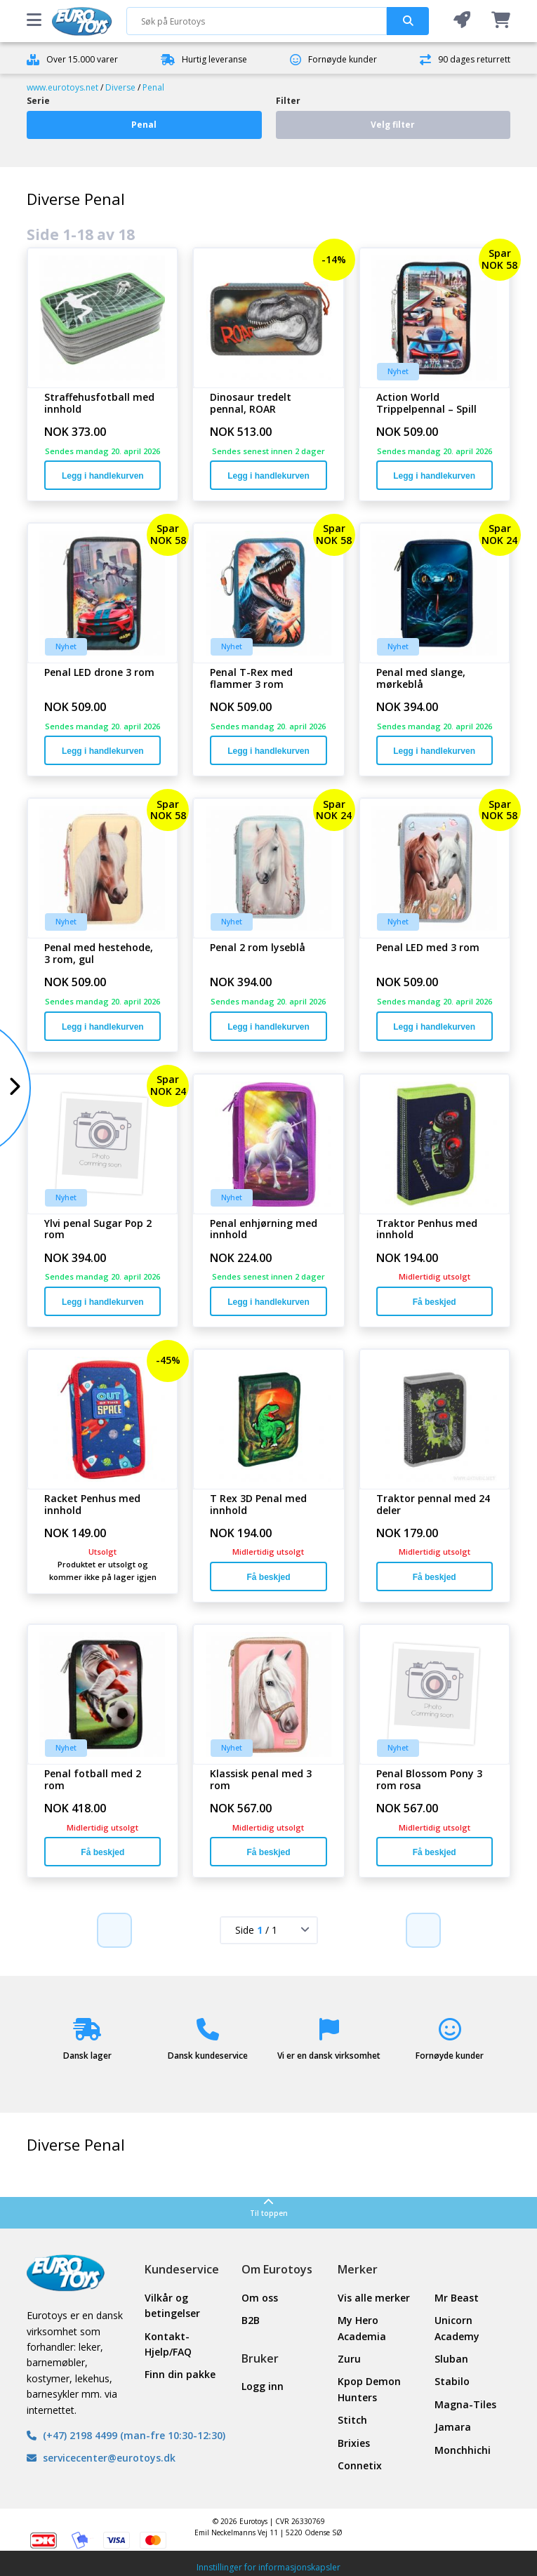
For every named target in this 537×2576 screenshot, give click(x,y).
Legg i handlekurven (103, 476)
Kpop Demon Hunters (369, 2389)
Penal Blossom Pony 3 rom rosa (429, 1780)
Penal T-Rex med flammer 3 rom (251, 679)
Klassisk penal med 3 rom (261, 1780)
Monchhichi (463, 2450)
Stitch (352, 2419)
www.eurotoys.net (62, 87)
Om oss (259, 2297)
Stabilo (452, 2381)
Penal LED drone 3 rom (99, 673)
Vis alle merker (374, 2297)
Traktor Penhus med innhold (426, 1230)
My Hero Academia (362, 2327)
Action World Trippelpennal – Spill (426, 404)
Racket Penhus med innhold (92, 1505)
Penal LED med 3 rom (427, 948)
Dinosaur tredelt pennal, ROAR (250, 404)
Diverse (120, 87)
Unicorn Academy (457, 2327)
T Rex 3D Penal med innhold (258, 1505)
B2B (250, 2320)
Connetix (360, 2465)
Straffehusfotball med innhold (99, 404)
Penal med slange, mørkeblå (420, 679)
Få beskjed (434, 1302)
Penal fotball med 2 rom (92, 1780)
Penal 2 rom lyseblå (257, 948)
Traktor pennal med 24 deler (433, 1505)
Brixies (354, 2443)
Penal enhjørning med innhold (263, 1230)
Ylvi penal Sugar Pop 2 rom (98, 1230)
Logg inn (262, 2386)
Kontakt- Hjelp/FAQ (168, 2344)
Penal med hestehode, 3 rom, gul (98, 954)
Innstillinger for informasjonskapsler (268, 2567)
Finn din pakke (180, 2374)
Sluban (451, 2358)
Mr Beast (457, 2297)
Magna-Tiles (465, 2404)
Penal (153, 87)
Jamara (453, 2427)
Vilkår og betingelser (172, 2305)
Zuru (349, 2358)
